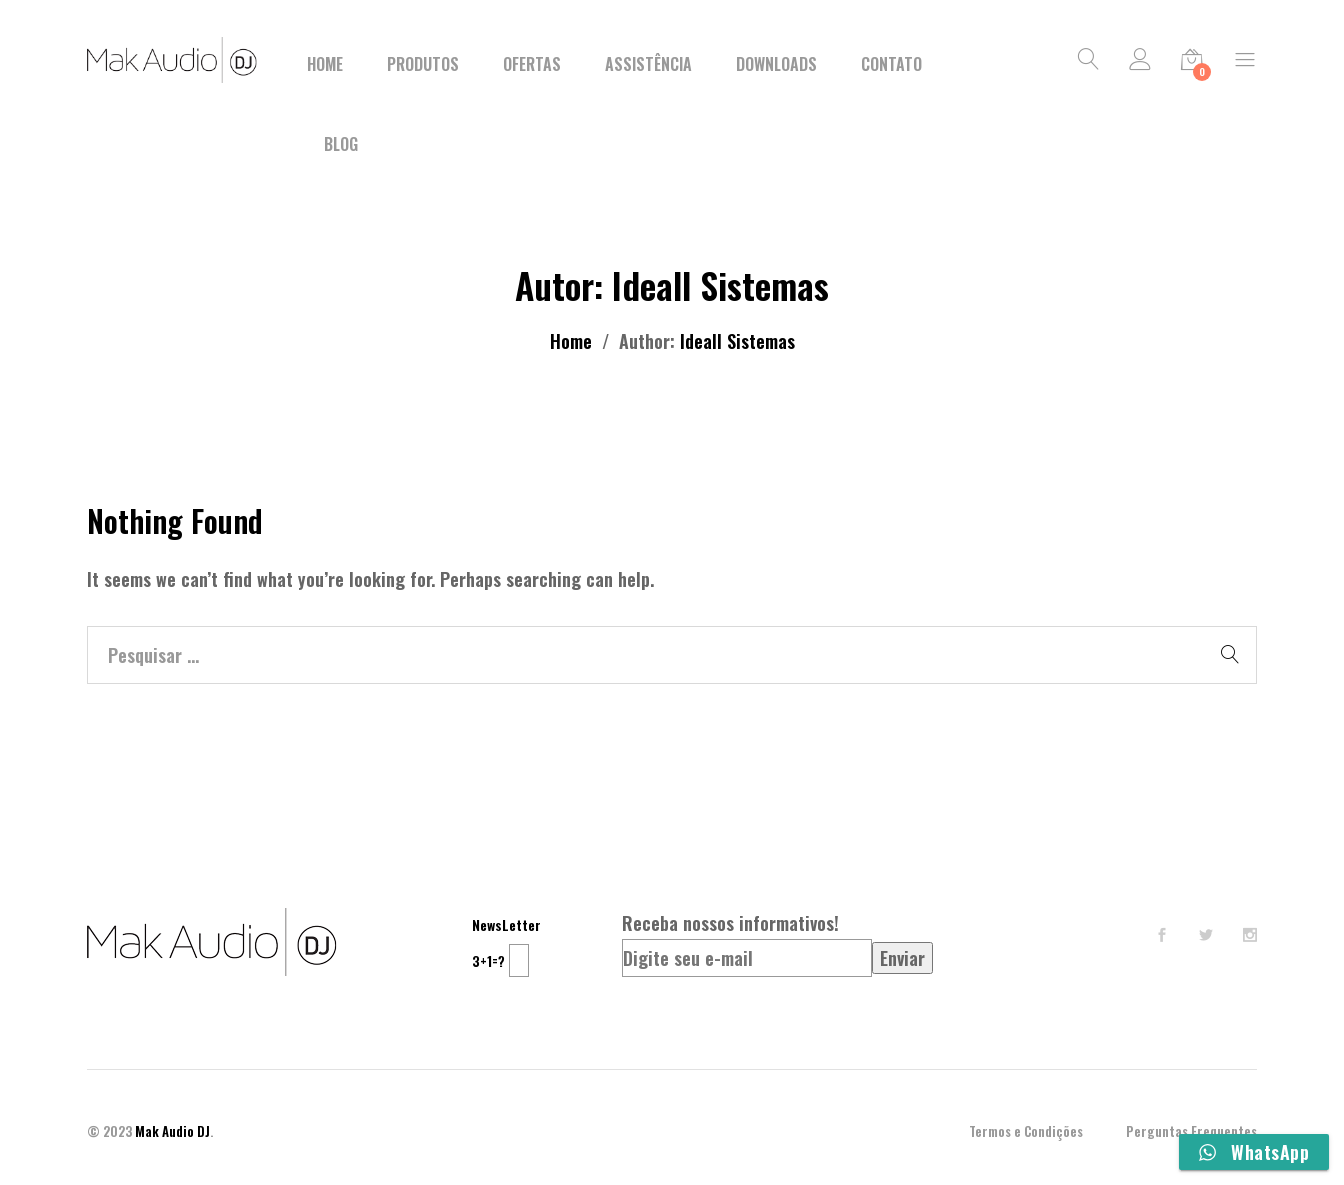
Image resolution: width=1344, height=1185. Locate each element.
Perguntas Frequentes (1191, 1131)
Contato (891, 64)
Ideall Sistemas (737, 341)
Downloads (776, 64)
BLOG (341, 144)
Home (325, 64)
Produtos (423, 64)
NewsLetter (506, 924)
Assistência (648, 64)
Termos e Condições (1026, 1131)
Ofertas (532, 64)
